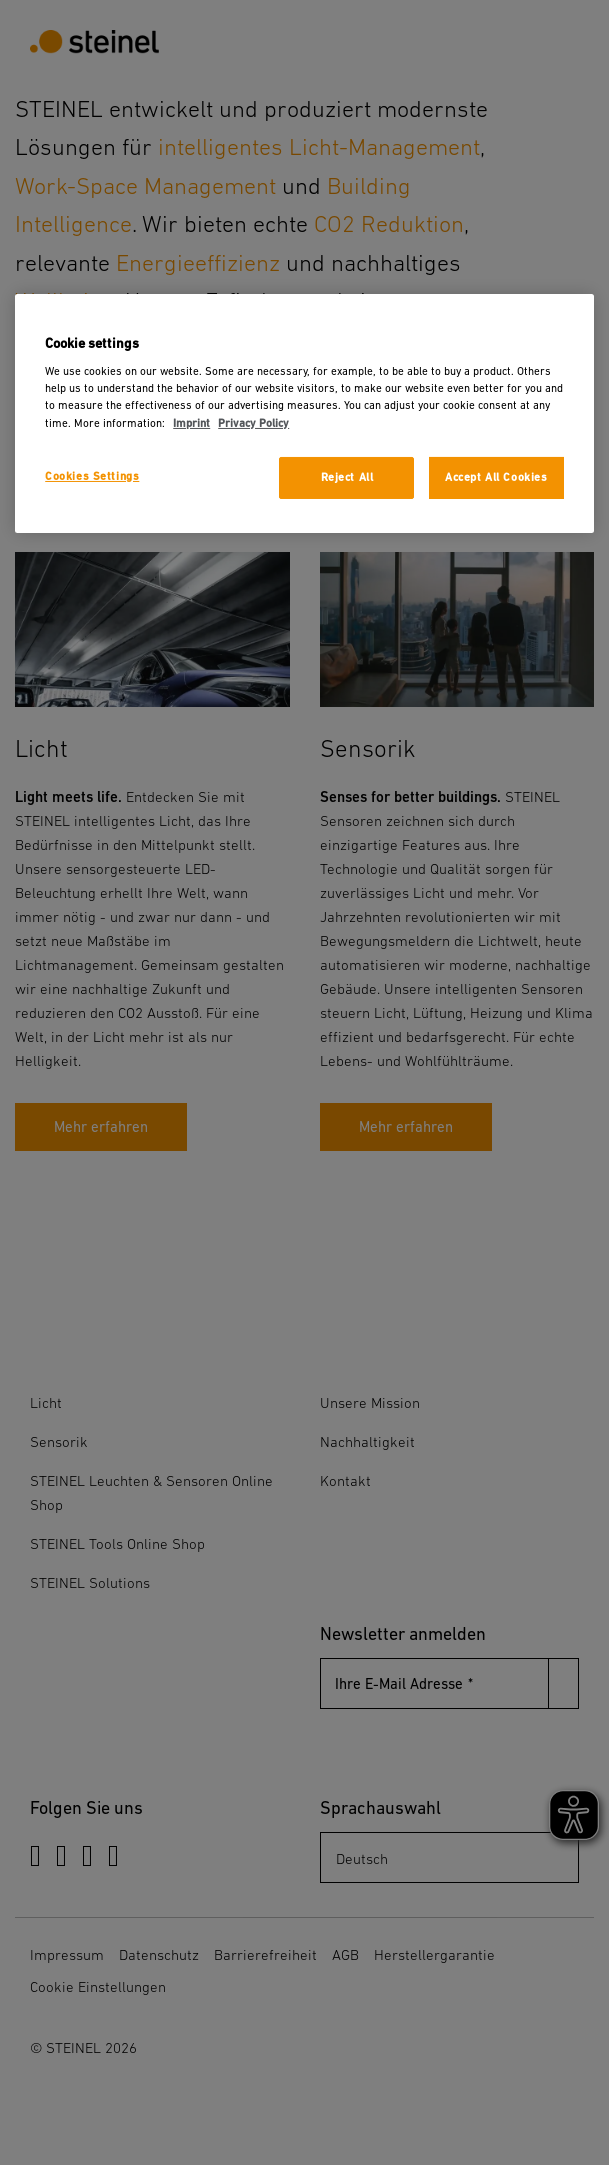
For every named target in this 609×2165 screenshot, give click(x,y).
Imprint (191, 422)
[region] (304, 413)
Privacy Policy (253, 422)
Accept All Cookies (496, 477)
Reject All (347, 477)
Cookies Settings (92, 476)
